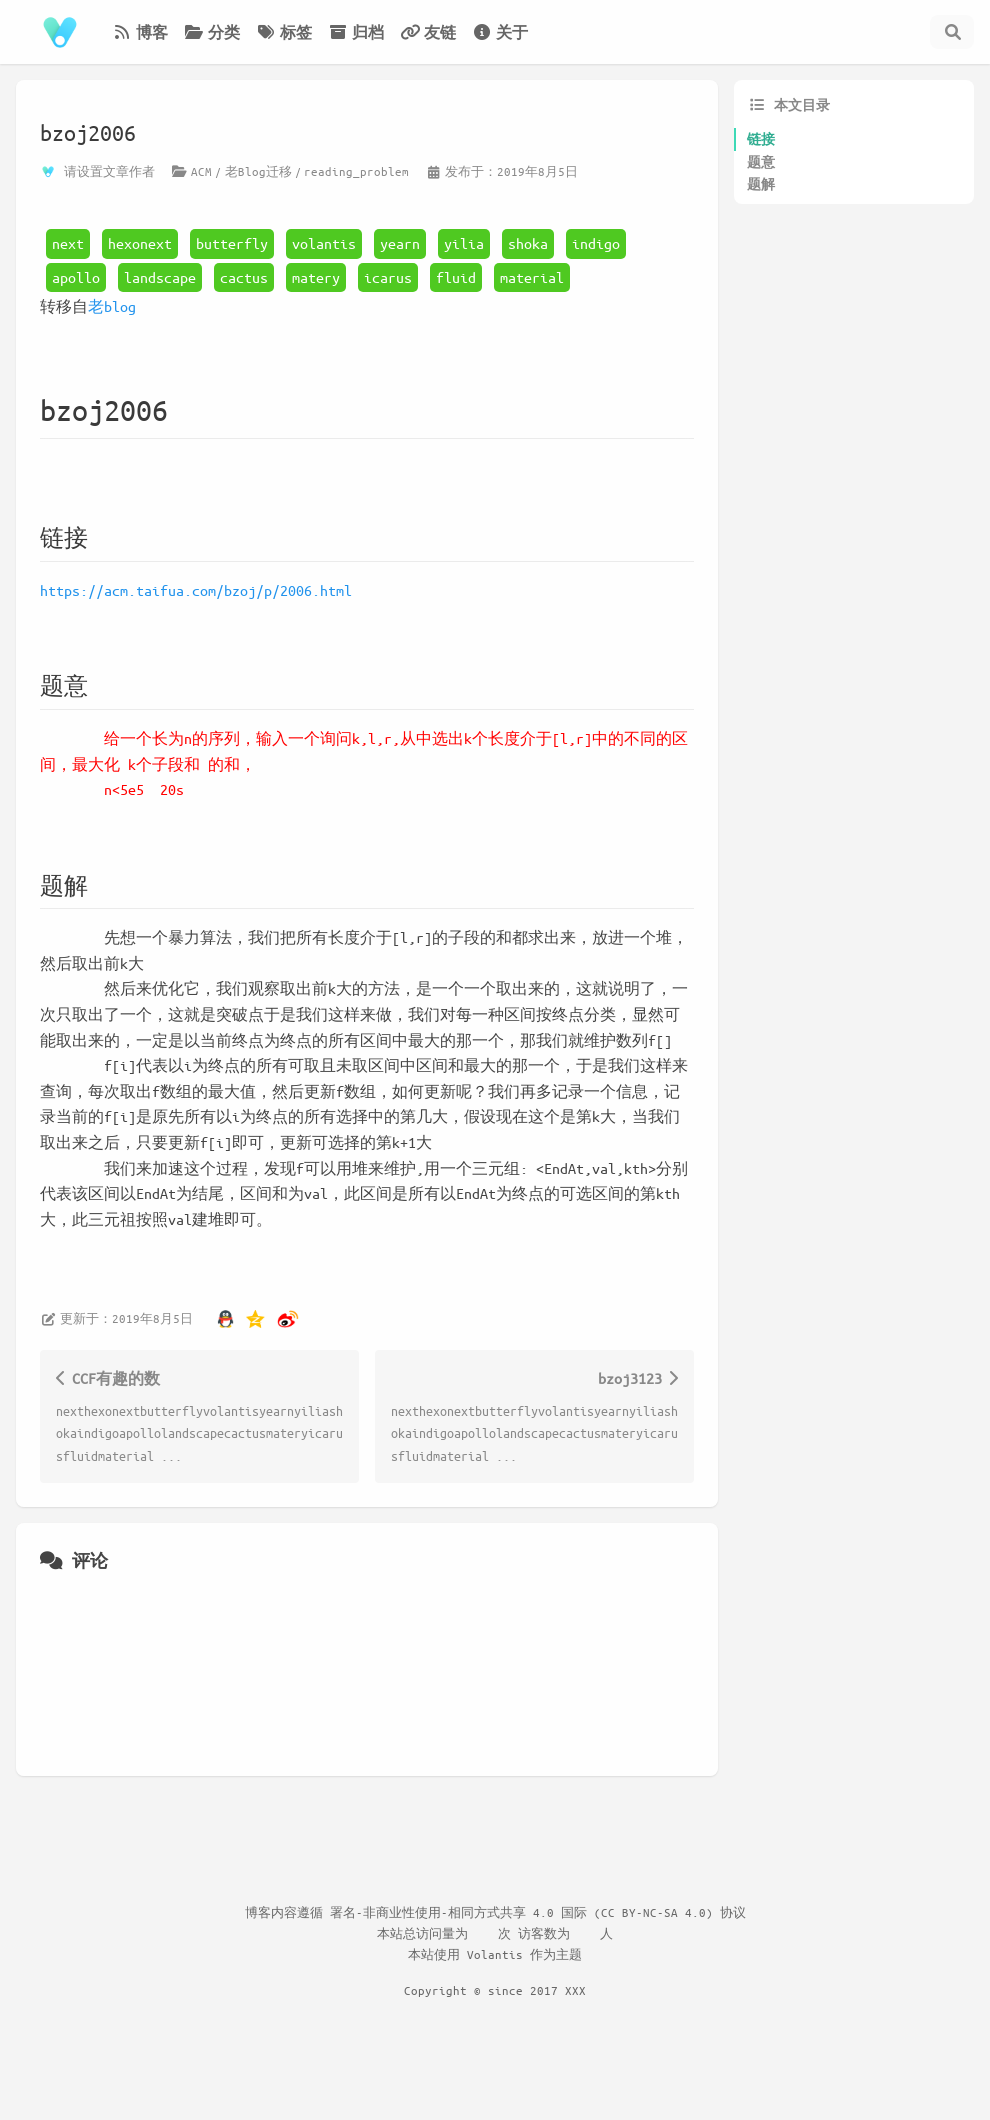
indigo (596, 243)
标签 (284, 32)
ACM (201, 171)
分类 (212, 32)
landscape (160, 277)
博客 (140, 32)
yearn (400, 243)
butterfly (232, 243)
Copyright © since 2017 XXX (495, 1990)
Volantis (495, 1954)
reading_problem (356, 171)
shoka (528, 243)
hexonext (140, 243)
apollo (76, 277)
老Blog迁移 (258, 171)
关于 (500, 32)
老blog (112, 306)
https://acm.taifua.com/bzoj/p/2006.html (196, 590)
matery (316, 277)
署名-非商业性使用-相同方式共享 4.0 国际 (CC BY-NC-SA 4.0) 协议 (538, 1912)
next (68, 243)
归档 (356, 32)
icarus (388, 277)
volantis (324, 243)
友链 (428, 32)
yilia (464, 243)
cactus (244, 277)
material (532, 277)
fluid (456, 277)
